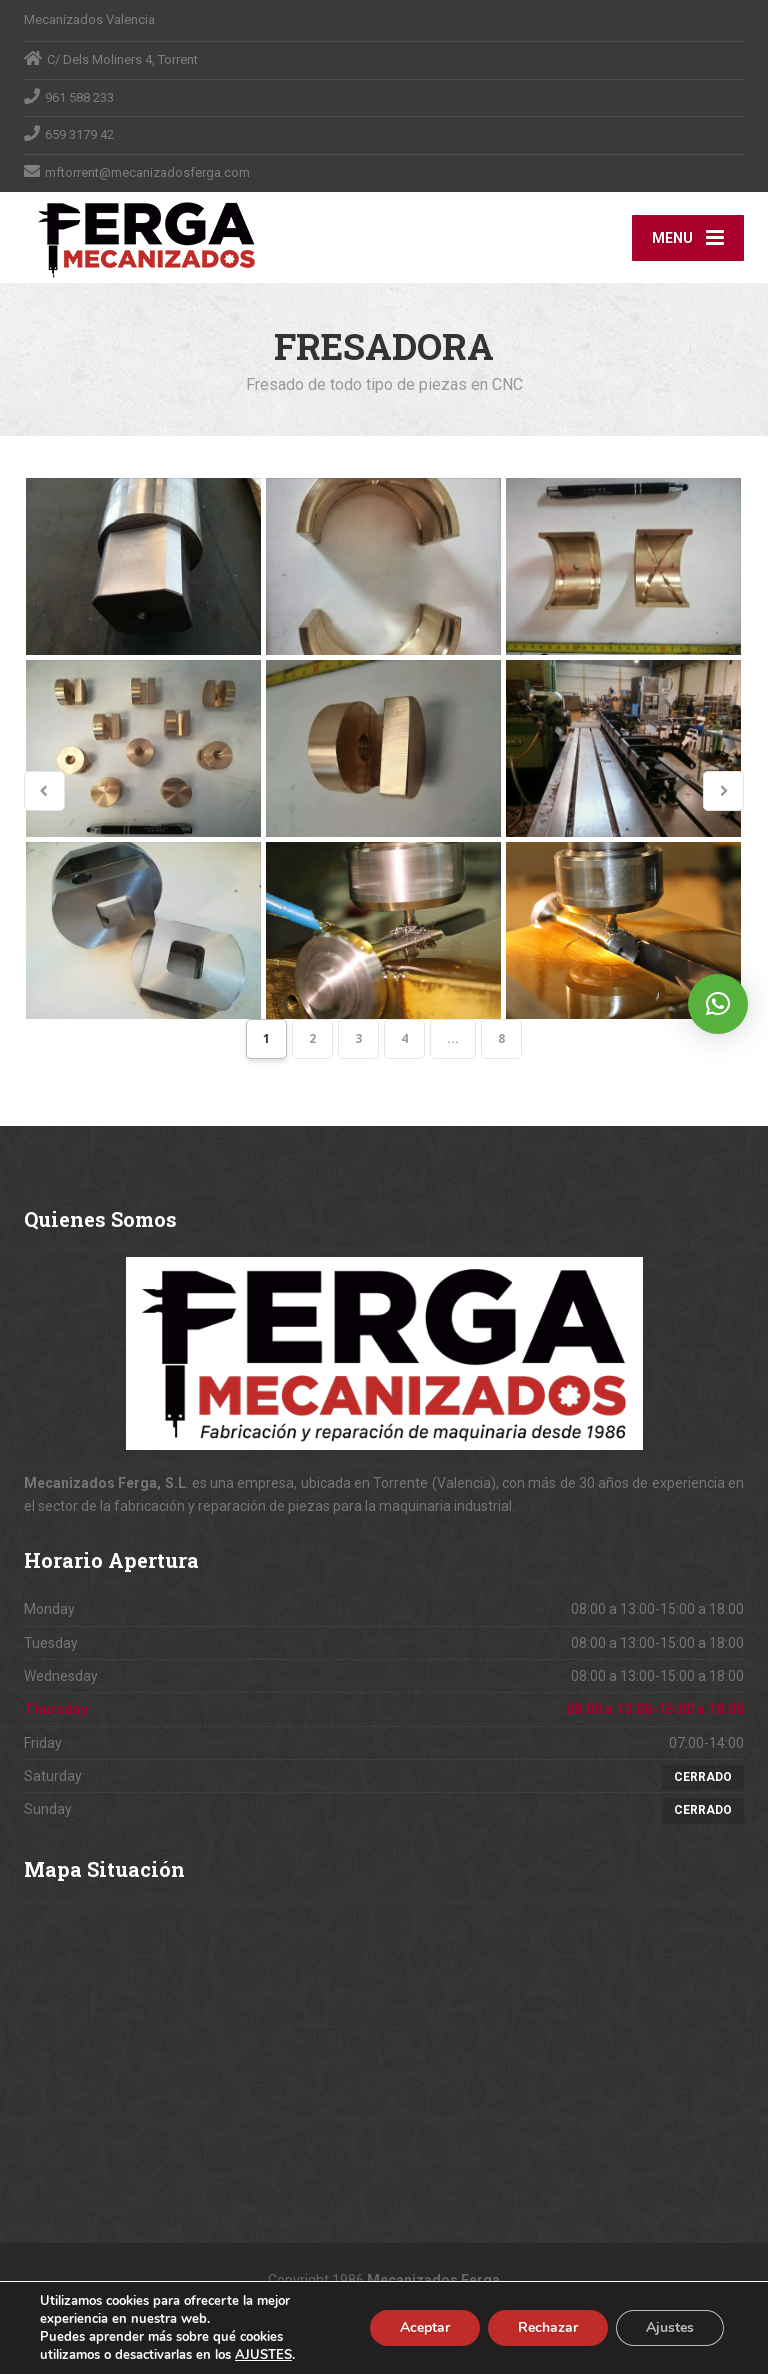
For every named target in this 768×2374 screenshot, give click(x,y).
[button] (718, 1004)
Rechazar (548, 2327)
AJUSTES (263, 2355)
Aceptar (425, 2327)
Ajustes (670, 2327)
